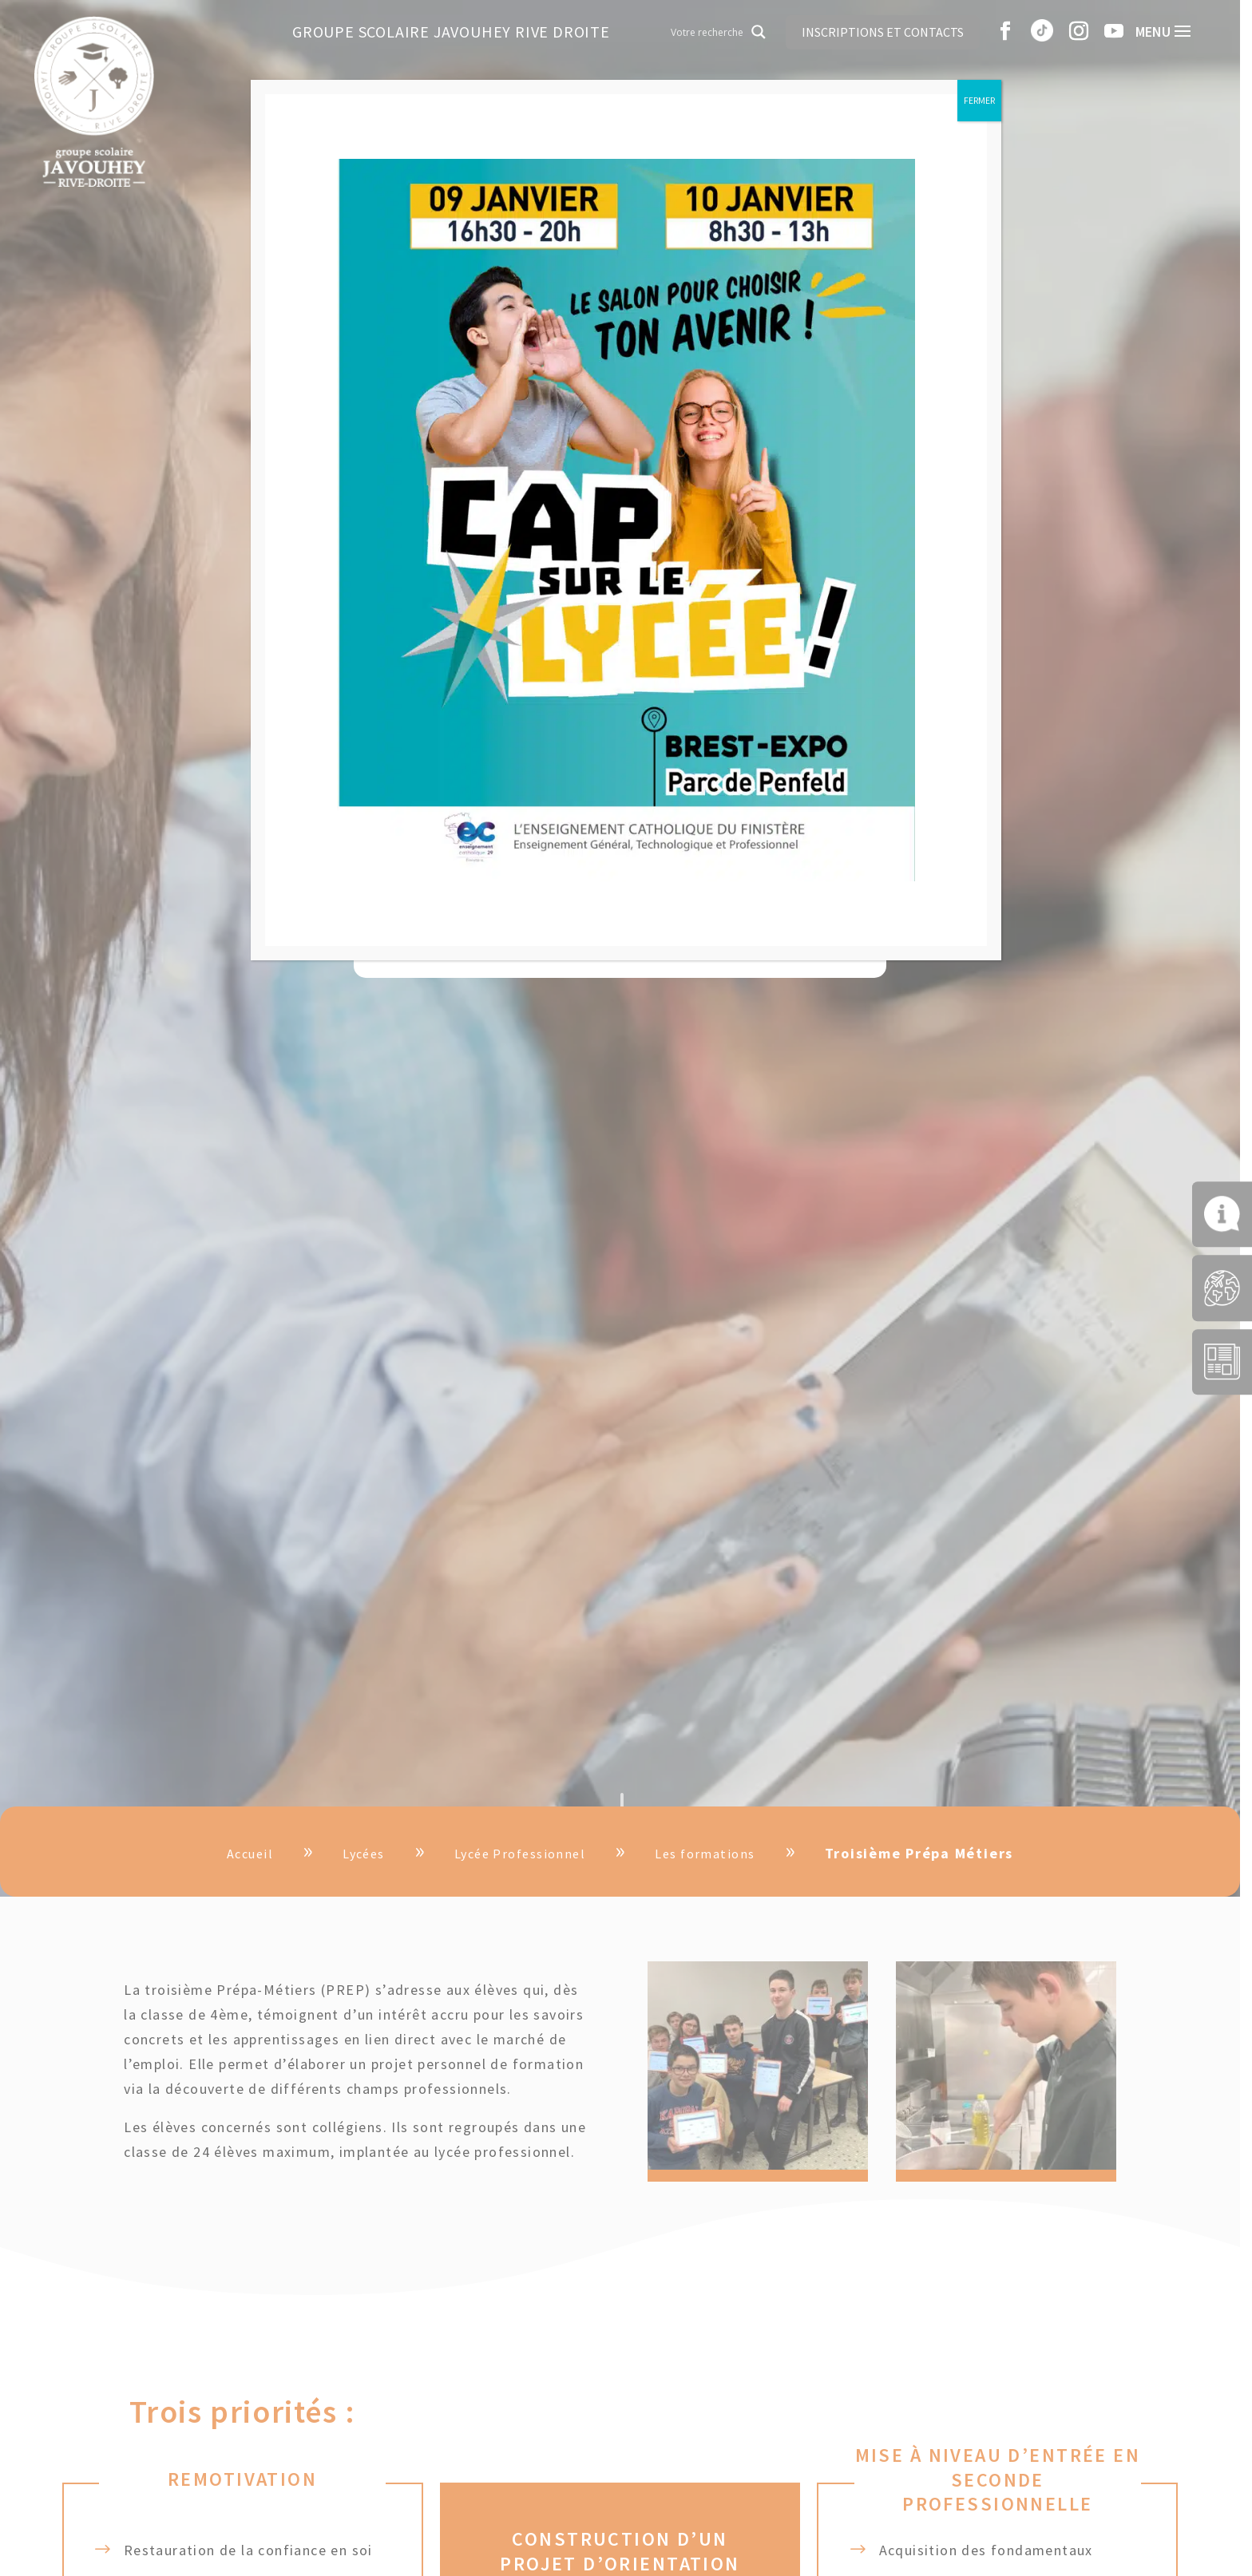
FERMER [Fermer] (979, 100)
